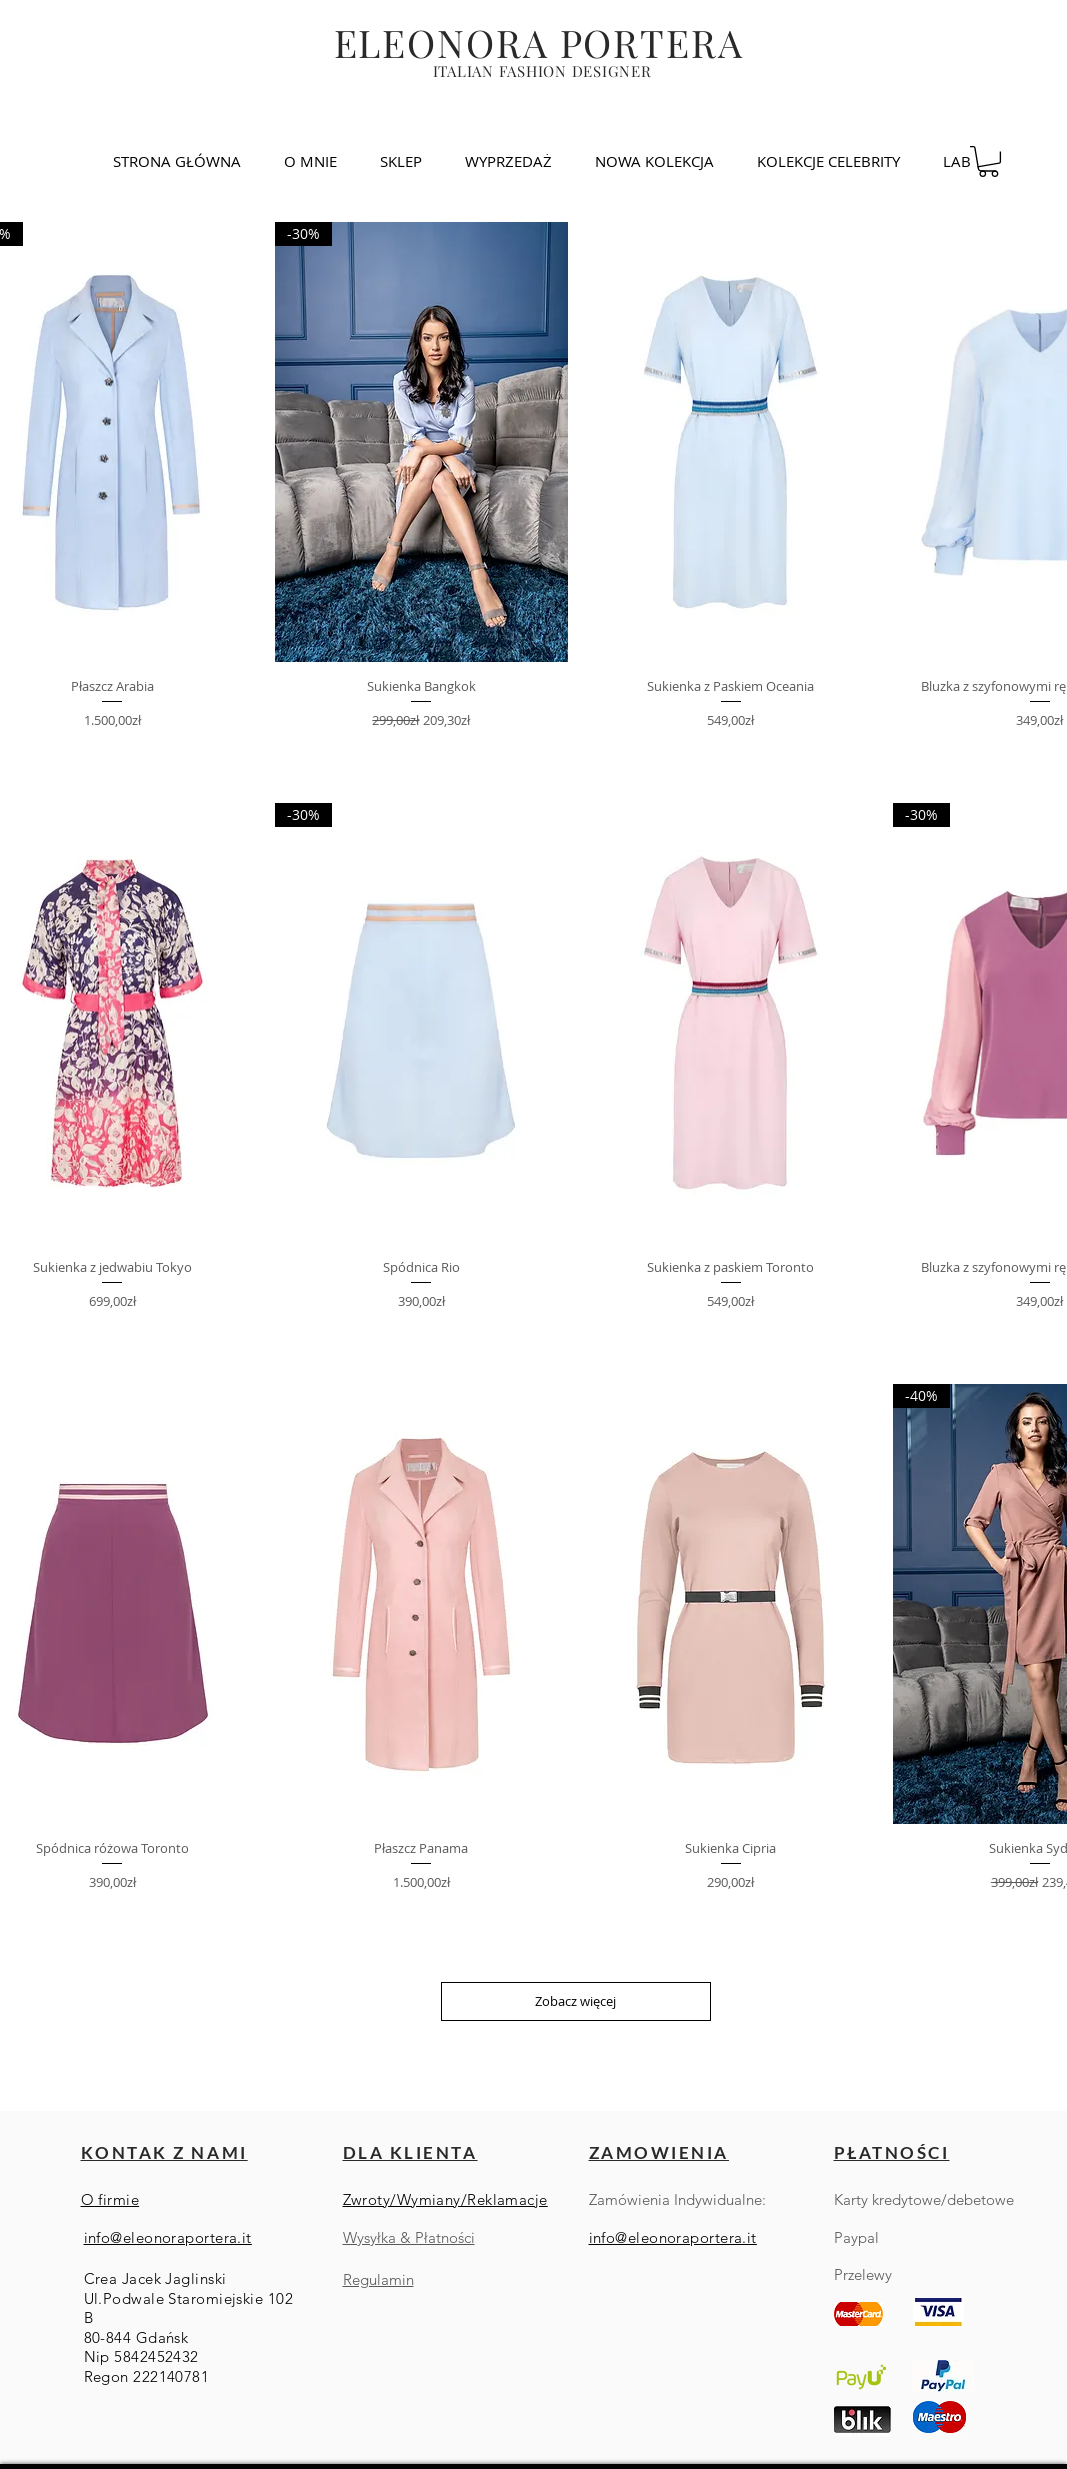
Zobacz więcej (575, 2001)
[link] (988, 161)
